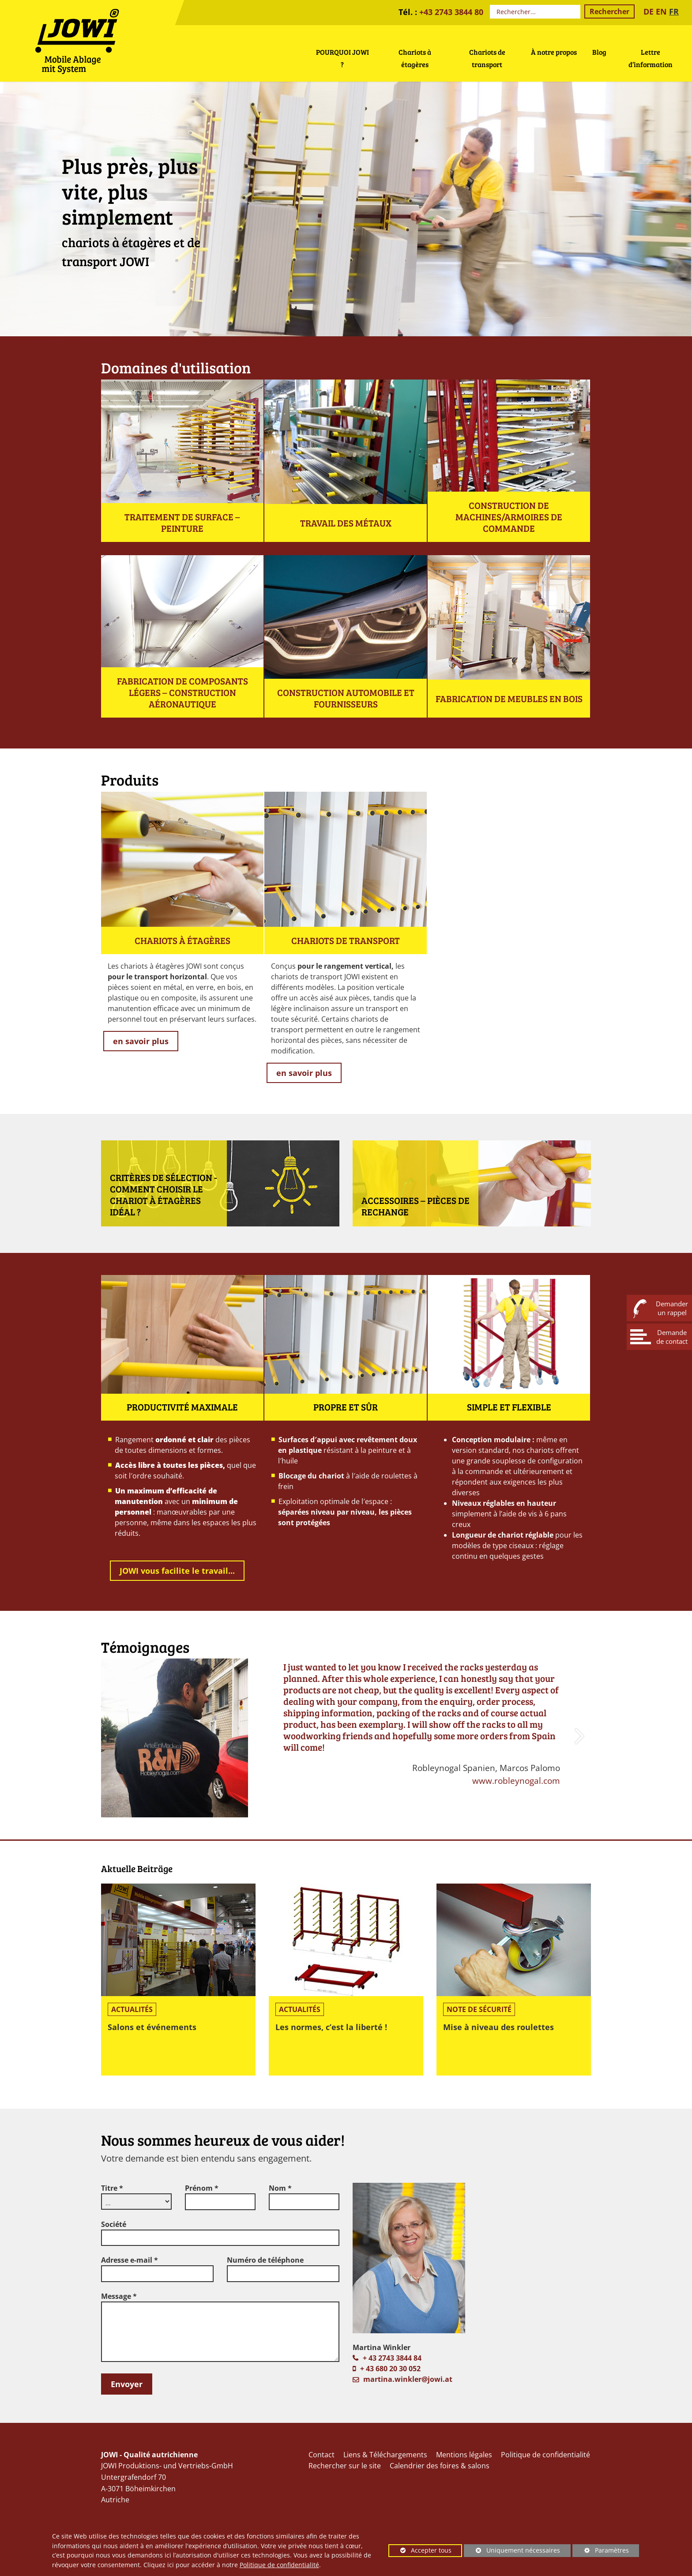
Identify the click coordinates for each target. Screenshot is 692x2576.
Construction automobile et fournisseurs (345, 698)
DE (648, 11)
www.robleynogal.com (516, 1780)
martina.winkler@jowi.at (407, 2379)
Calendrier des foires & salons (439, 2466)
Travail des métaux (345, 523)
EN (661, 11)
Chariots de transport (345, 940)
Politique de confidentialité (279, 2565)
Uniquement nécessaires (512, 2551)
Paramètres (600, 2551)
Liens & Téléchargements (385, 2454)
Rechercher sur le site (344, 2466)
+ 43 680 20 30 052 (390, 2368)
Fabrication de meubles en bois (509, 698)
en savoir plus (141, 1041)
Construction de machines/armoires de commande (508, 516)
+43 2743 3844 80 (451, 12)
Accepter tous (419, 2551)
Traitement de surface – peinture (182, 522)
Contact (321, 2454)
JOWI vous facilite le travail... (177, 1570)
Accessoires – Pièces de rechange (415, 1206)
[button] (581, 1738)
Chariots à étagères (182, 940)
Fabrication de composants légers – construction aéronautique (182, 692)
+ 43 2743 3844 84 (392, 2358)
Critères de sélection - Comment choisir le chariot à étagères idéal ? (163, 1194)
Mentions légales (464, 2454)
